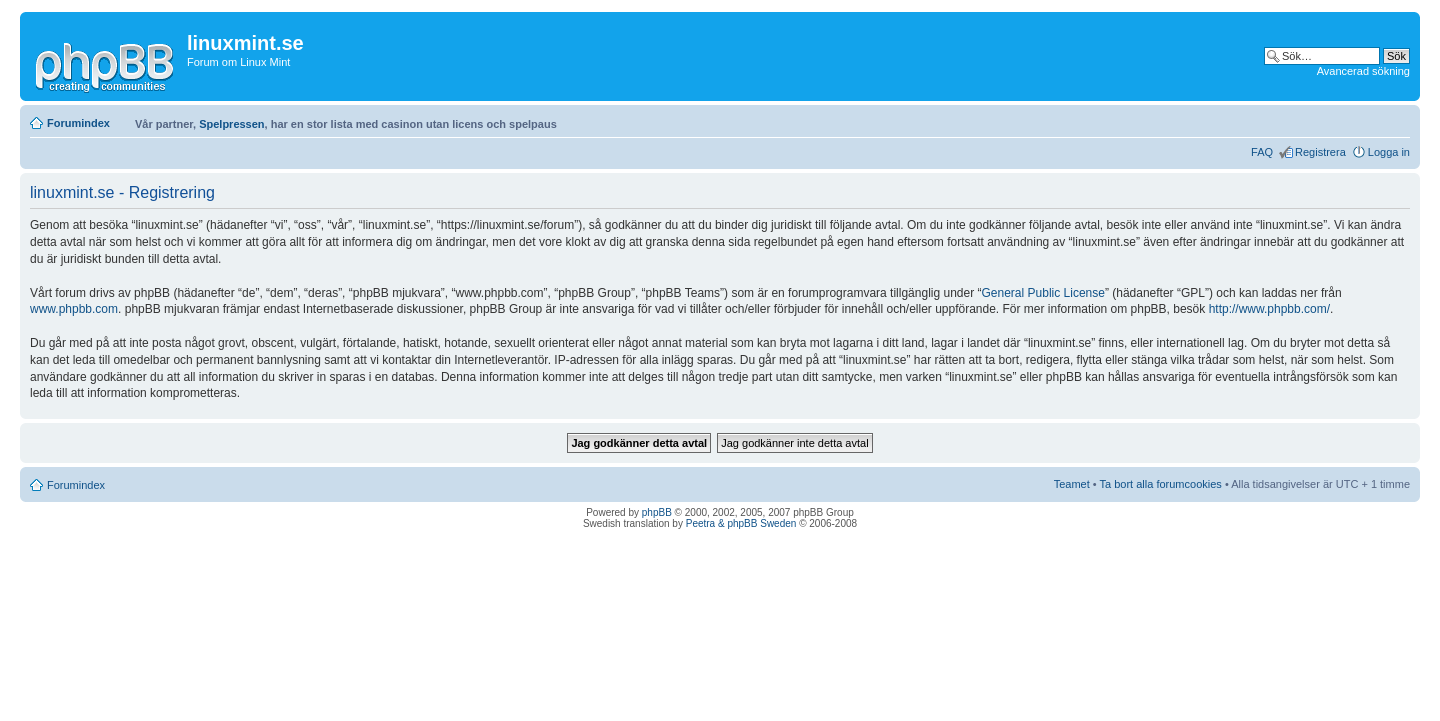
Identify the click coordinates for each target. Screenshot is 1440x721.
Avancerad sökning (1363, 71)
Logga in (1389, 152)
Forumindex (78, 123)
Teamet (1072, 484)
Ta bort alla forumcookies (1161, 484)
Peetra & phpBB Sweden (741, 523)
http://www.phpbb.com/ (1269, 309)
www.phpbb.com (74, 309)
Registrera (1320, 152)
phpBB (657, 512)
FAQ (1262, 152)
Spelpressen (231, 124)
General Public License (1043, 293)
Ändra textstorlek (1395, 119)
